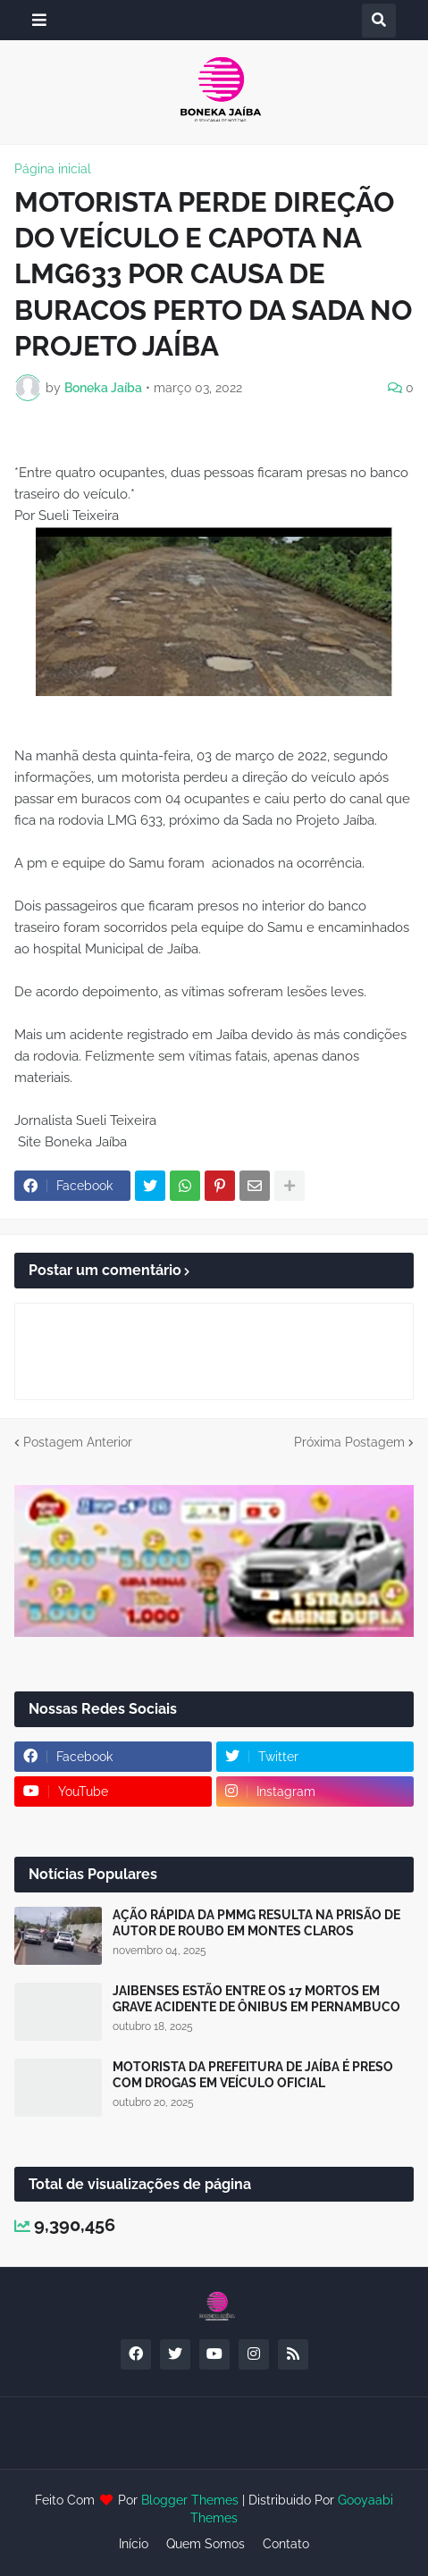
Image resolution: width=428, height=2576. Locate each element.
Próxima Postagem (349, 1442)
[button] (39, 20)
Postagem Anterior (77, 1442)
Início (133, 2544)
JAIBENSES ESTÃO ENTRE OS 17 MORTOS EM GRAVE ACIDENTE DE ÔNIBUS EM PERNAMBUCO (256, 1999)
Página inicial (52, 169)
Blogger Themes (190, 2500)
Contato (286, 2544)
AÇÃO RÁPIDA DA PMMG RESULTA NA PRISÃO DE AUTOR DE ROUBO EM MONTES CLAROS (256, 1923)
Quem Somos (205, 2544)
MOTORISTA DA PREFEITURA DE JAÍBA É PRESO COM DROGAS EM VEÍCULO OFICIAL (253, 2075)
